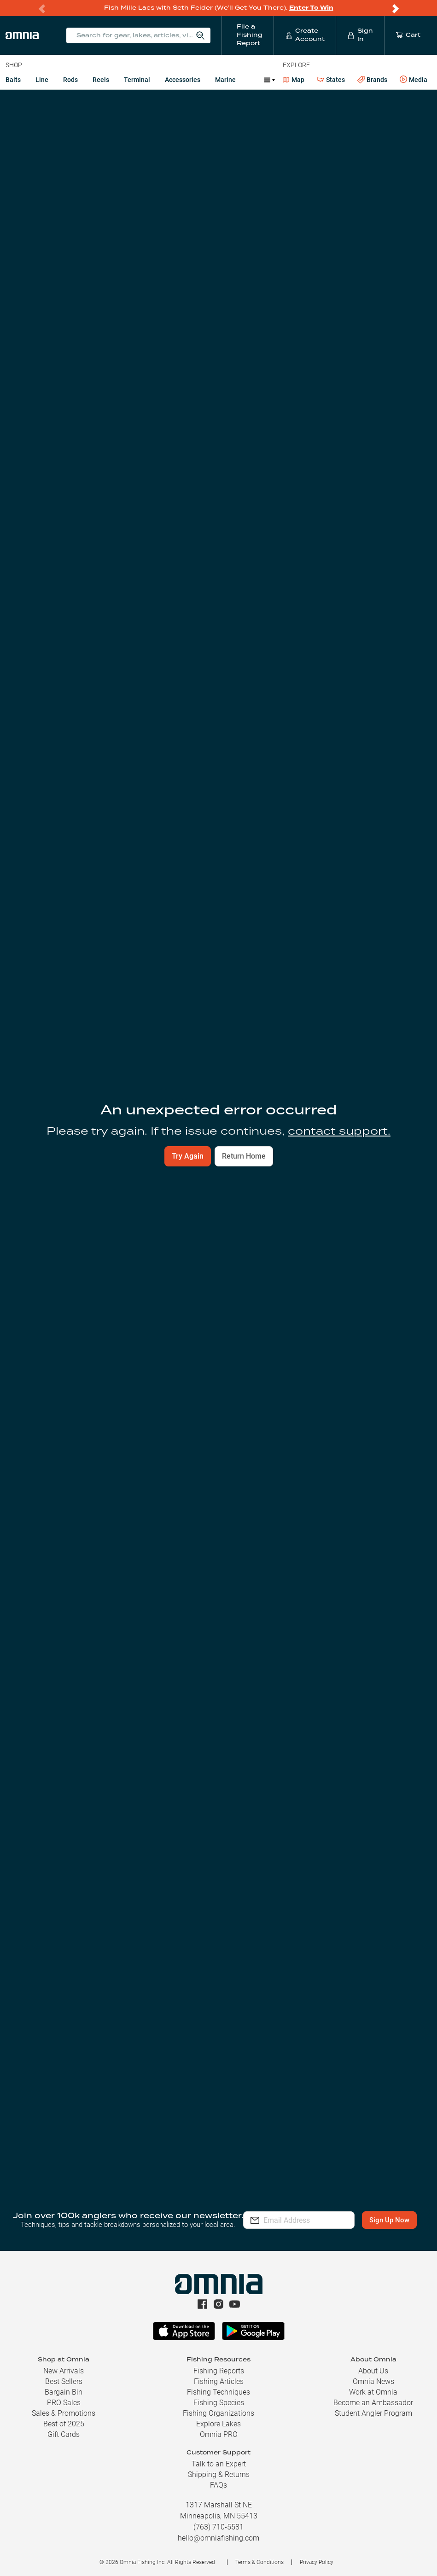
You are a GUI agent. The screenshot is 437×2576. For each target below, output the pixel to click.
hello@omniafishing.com (218, 2543)
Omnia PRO (219, 2440)
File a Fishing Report (340, 133)
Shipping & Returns (219, 2480)
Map (293, 79)
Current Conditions (87, 195)
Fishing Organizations (218, 2418)
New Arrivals (63, 2376)
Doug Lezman (280, 992)
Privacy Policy (316, 2567)
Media (413, 79)
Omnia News (373, 2387)
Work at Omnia (373, 2397)
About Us (373, 2376)
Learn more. (310, 1776)
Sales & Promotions (63, 2418)
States (331, 80)
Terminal (137, 79)
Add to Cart (102, 1206)
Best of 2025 (63, 2429)
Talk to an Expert (219, 2469)
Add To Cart (52, 718)
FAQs (218, 2490)
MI (9, 100)
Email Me (318, 1206)
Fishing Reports (218, 2376)
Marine (225, 79)
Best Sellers (63, 2387)
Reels (101, 79)
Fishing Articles (219, 2387)
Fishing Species (218, 2408)
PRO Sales (64, 2408)
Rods (70, 79)
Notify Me (316, 1748)
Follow (410, 133)
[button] (218, 2106)
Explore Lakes (218, 2429)
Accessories (182, 79)
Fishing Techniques (218, 2397)
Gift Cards (63, 2440)
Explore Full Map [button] (389, 441)
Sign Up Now (300, 2232)
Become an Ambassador (373, 2408)
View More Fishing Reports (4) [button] (219, 1619)
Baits (13, 79)
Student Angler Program (373, 2418)
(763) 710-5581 (218, 2532)
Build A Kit (51, 699)
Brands (372, 80)
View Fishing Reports (120, 460)
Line (41, 79)
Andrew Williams (68, 992)
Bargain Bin (63, 2397)
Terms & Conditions (259, 2567)
